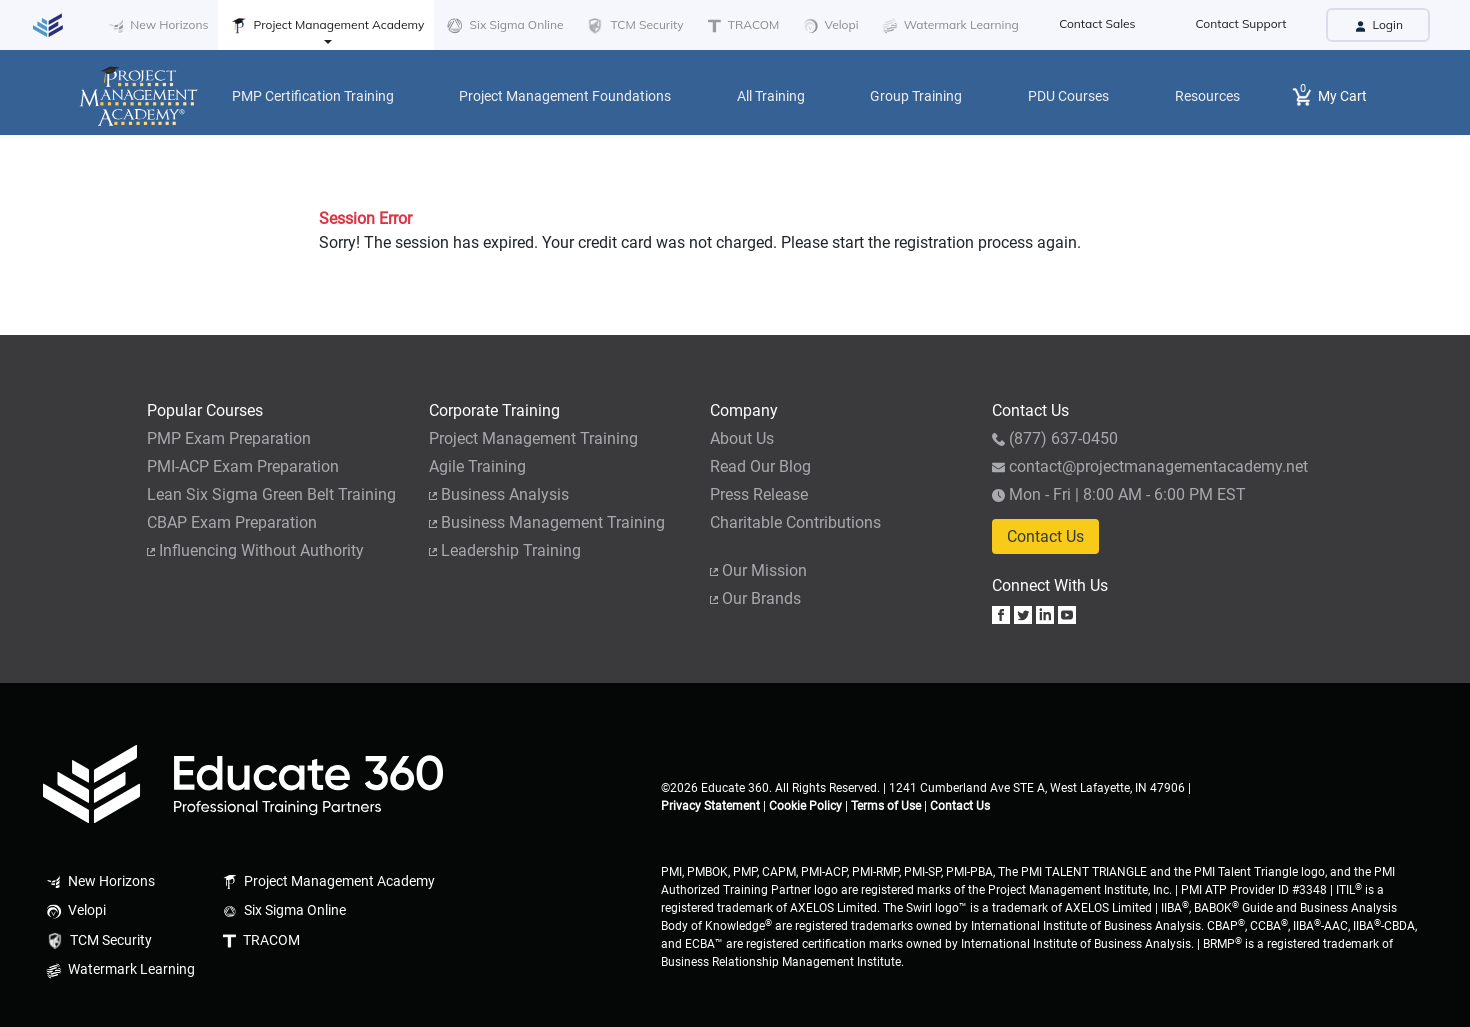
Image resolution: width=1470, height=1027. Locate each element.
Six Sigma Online (503, 25)
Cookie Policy (805, 806)
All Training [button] (771, 96)
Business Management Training (547, 522)
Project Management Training (533, 438)
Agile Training (477, 466)
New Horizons (156, 25)
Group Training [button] (916, 96)
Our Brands (755, 598)
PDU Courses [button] (1068, 96)
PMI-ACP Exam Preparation (243, 466)
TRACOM (742, 25)
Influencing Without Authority (255, 550)
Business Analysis (499, 494)
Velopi (828, 25)
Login (1378, 24)
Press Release (759, 494)
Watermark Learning (949, 25)
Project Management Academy (326, 25)
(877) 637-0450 (1055, 438)
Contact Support (1241, 23)
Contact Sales (1097, 23)
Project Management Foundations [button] (565, 96)
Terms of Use (886, 806)
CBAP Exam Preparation (232, 522)
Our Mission (758, 570)
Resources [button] (1207, 96)
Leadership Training (505, 550)
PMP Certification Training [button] (313, 96)
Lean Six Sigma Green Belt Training (271, 494)
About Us (742, 438)
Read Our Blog (760, 466)
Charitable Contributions (795, 522)
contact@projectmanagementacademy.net (1150, 466)
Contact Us (1045, 536)
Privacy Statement (710, 806)
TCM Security (633, 26)
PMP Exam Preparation (229, 438)
